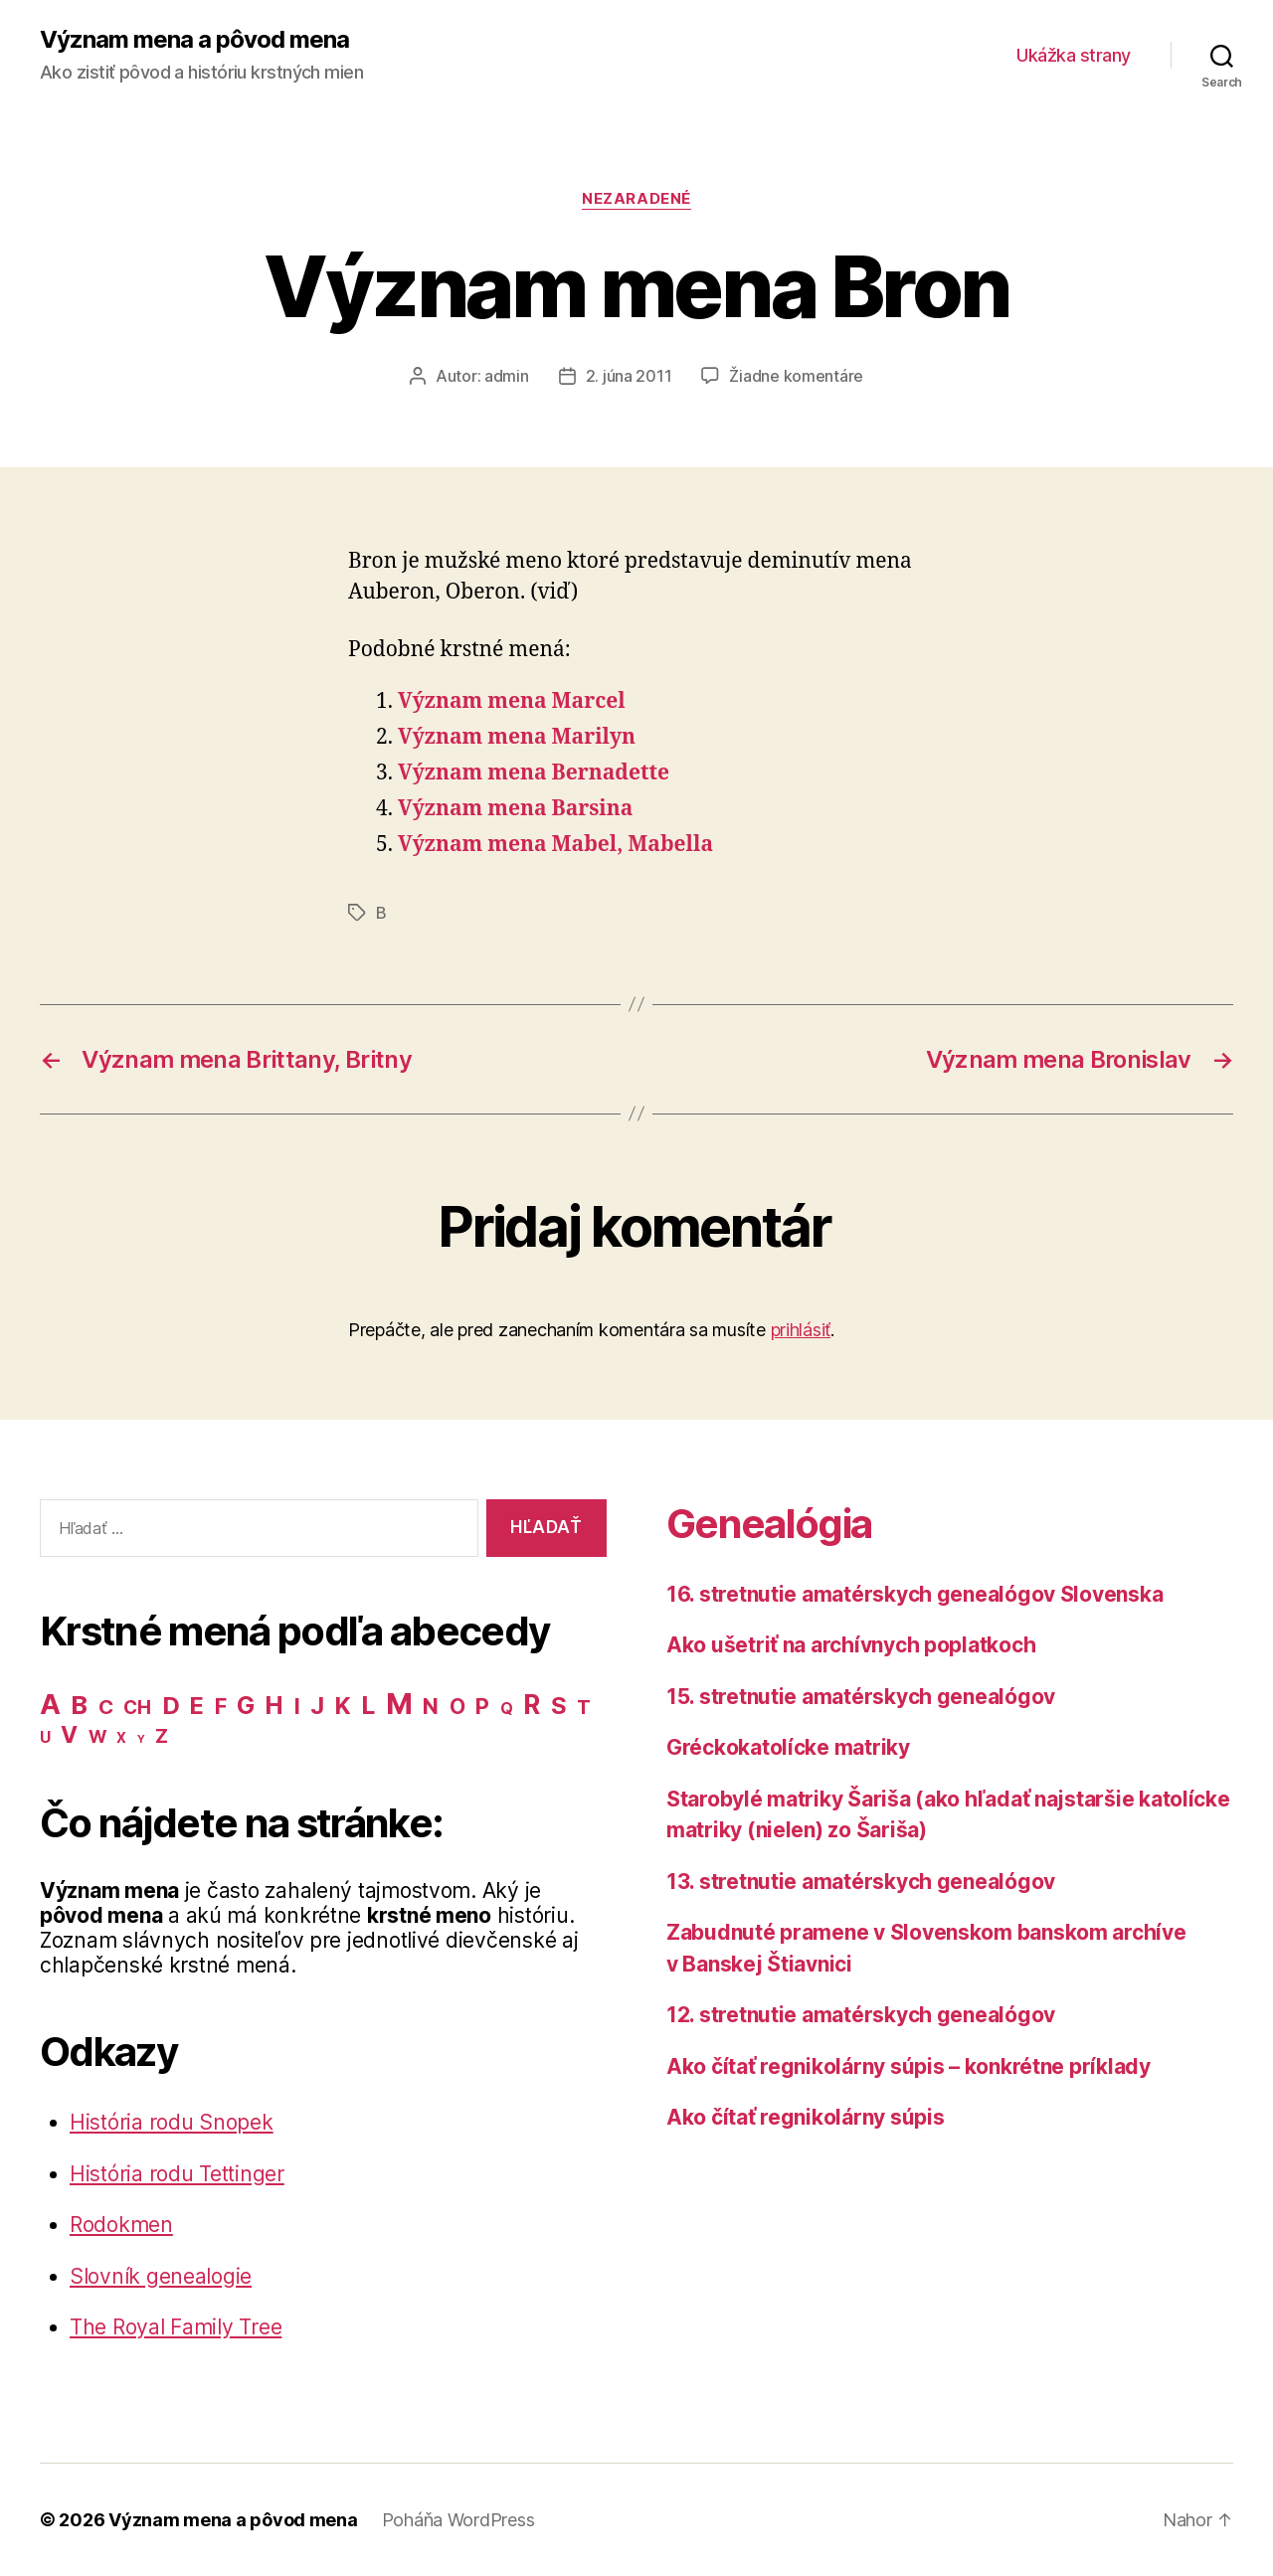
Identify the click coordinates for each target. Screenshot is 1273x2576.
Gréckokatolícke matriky (788, 1747)
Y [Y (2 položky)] (141, 1739)
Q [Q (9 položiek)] (506, 1708)
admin (506, 376)
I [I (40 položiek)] (297, 1706)
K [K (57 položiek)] (343, 1705)
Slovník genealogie (161, 2276)
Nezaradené (636, 199)
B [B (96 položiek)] (79, 1704)
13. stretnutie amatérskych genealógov (860, 1881)
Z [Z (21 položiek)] (161, 1736)
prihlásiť (801, 1329)
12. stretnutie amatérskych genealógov (860, 2014)
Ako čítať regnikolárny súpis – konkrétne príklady (908, 2066)
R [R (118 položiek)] (531, 1704)
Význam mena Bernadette (533, 773)
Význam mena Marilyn (517, 737)
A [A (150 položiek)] (50, 1704)
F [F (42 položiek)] (221, 1706)
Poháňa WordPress (458, 2519)
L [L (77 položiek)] (368, 1705)
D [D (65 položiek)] (171, 1705)
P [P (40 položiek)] (482, 1706)
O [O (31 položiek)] (457, 1706)
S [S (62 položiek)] (559, 1705)
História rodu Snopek (171, 2122)
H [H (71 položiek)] (274, 1705)
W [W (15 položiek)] (97, 1736)
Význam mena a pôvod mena (194, 40)
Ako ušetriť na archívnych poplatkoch (850, 1644)
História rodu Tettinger (177, 2173)
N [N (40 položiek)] (431, 1706)
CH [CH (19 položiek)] (136, 1707)
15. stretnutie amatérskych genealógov (860, 1696)
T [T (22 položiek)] (584, 1707)
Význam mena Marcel (512, 701)
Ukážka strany (1073, 55)
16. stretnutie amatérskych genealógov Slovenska (914, 1594)
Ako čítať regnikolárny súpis (805, 2117)
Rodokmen (121, 2224)
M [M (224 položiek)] (399, 1703)
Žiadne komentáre (796, 376)
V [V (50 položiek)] (69, 1735)
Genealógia (768, 1523)
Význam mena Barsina (515, 808)
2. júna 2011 (629, 376)
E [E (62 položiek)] (197, 1705)
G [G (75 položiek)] (246, 1705)
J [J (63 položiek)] (317, 1705)
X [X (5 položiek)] (121, 1738)
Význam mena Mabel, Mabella (555, 844)
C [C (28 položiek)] (105, 1706)
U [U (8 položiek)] (45, 1737)
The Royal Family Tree (175, 2327)
